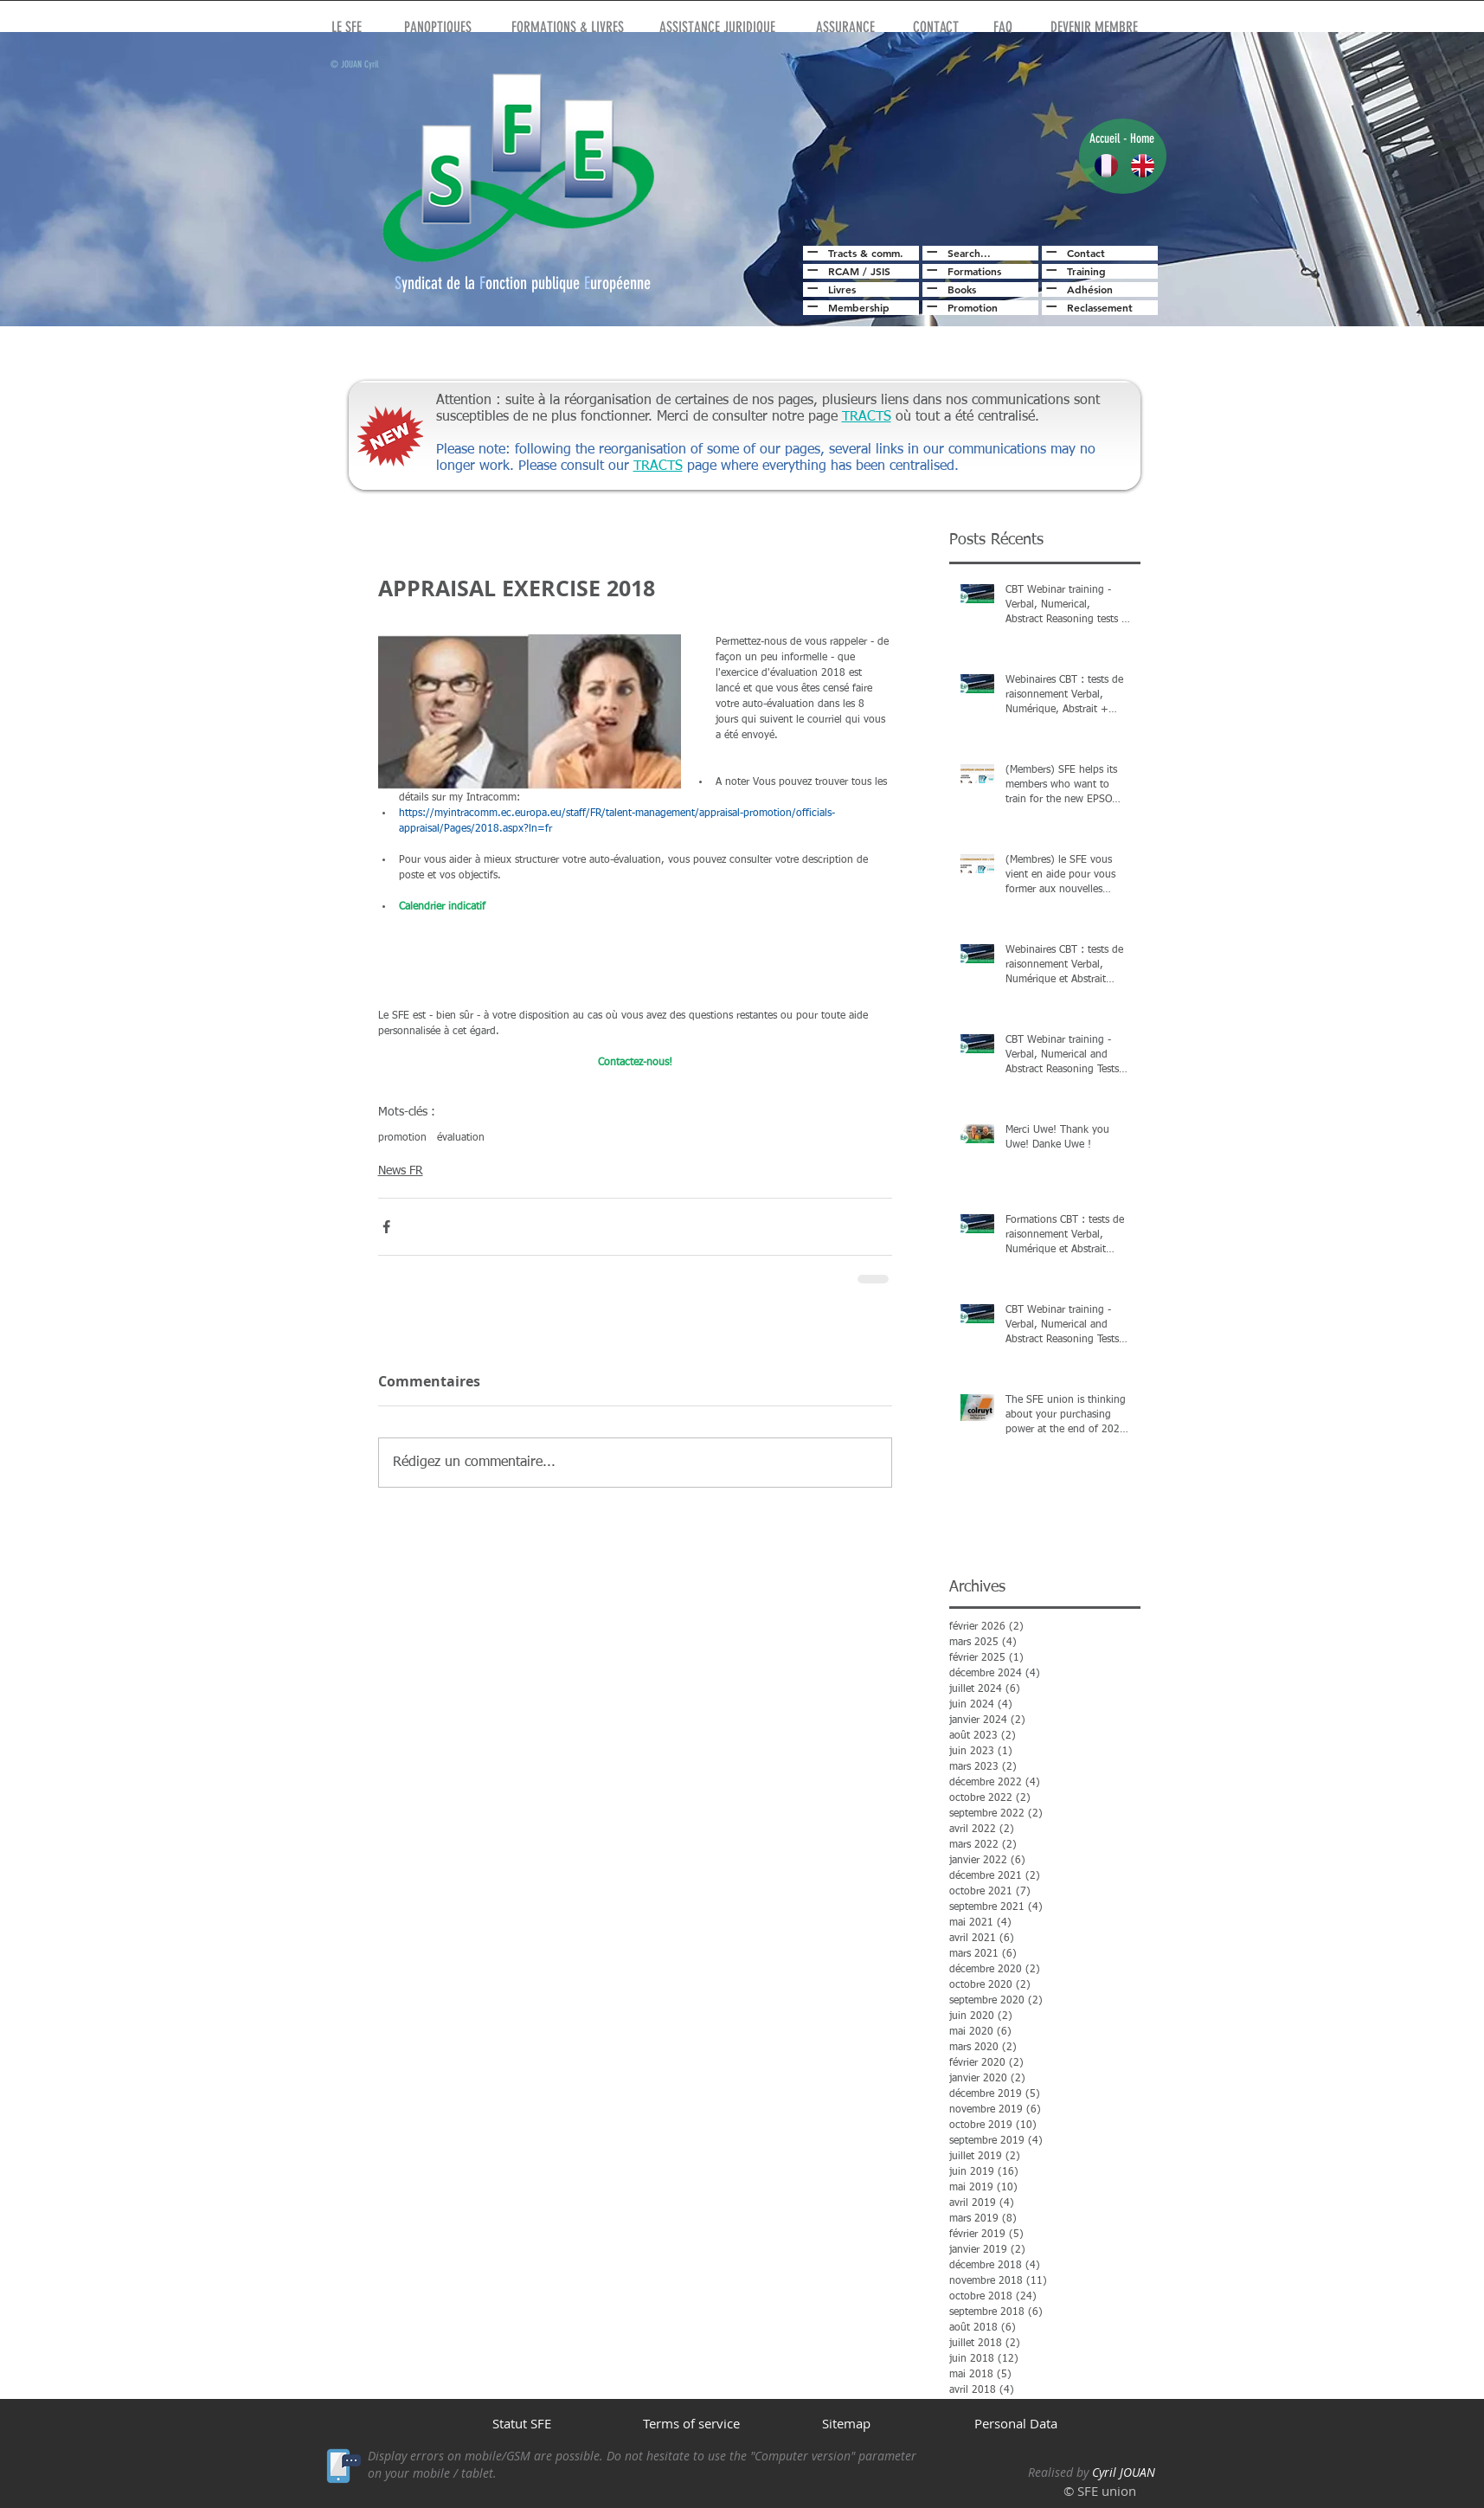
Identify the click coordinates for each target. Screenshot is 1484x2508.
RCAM (843, 271)
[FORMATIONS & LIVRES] (568, 27)
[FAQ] (1003, 27)
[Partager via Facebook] (386, 1227)
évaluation (461, 1138)
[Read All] (810, 252)
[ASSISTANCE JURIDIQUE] (717, 27)
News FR (400, 1171)
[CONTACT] (935, 27)
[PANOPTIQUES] (438, 27)
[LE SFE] (346, 27)
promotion (402, 1138)
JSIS (880, 271)
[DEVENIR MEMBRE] (1094, 27)
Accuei (1103, 138)
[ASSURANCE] (845, 27)
